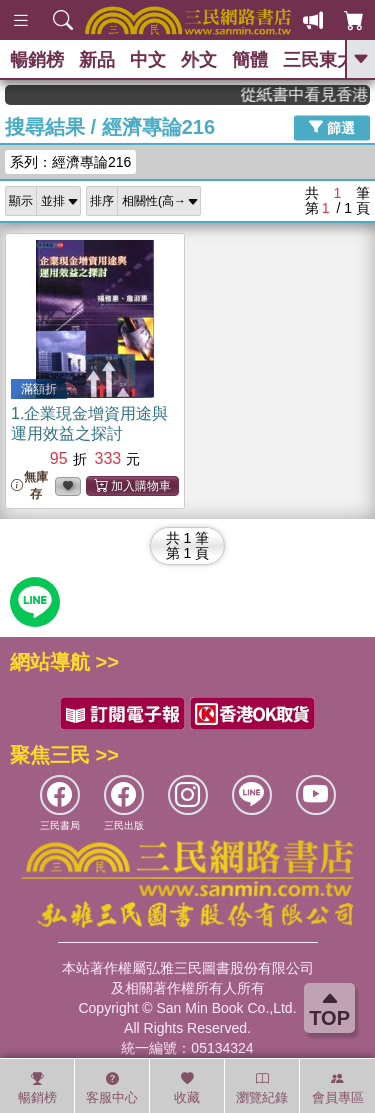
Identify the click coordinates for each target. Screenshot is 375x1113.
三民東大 (319, 60)
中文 (148, 60)
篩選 (332, 127)
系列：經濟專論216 (70, 162)
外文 (199, 60)
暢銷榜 (37, 60)
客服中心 (112, 1088)
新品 (97, 60)
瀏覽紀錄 (262, 1088)
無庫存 (29, 485)
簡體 (250, 60)
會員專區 (338, 1088)
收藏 (187, 1088)
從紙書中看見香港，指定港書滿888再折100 (312, 94)
